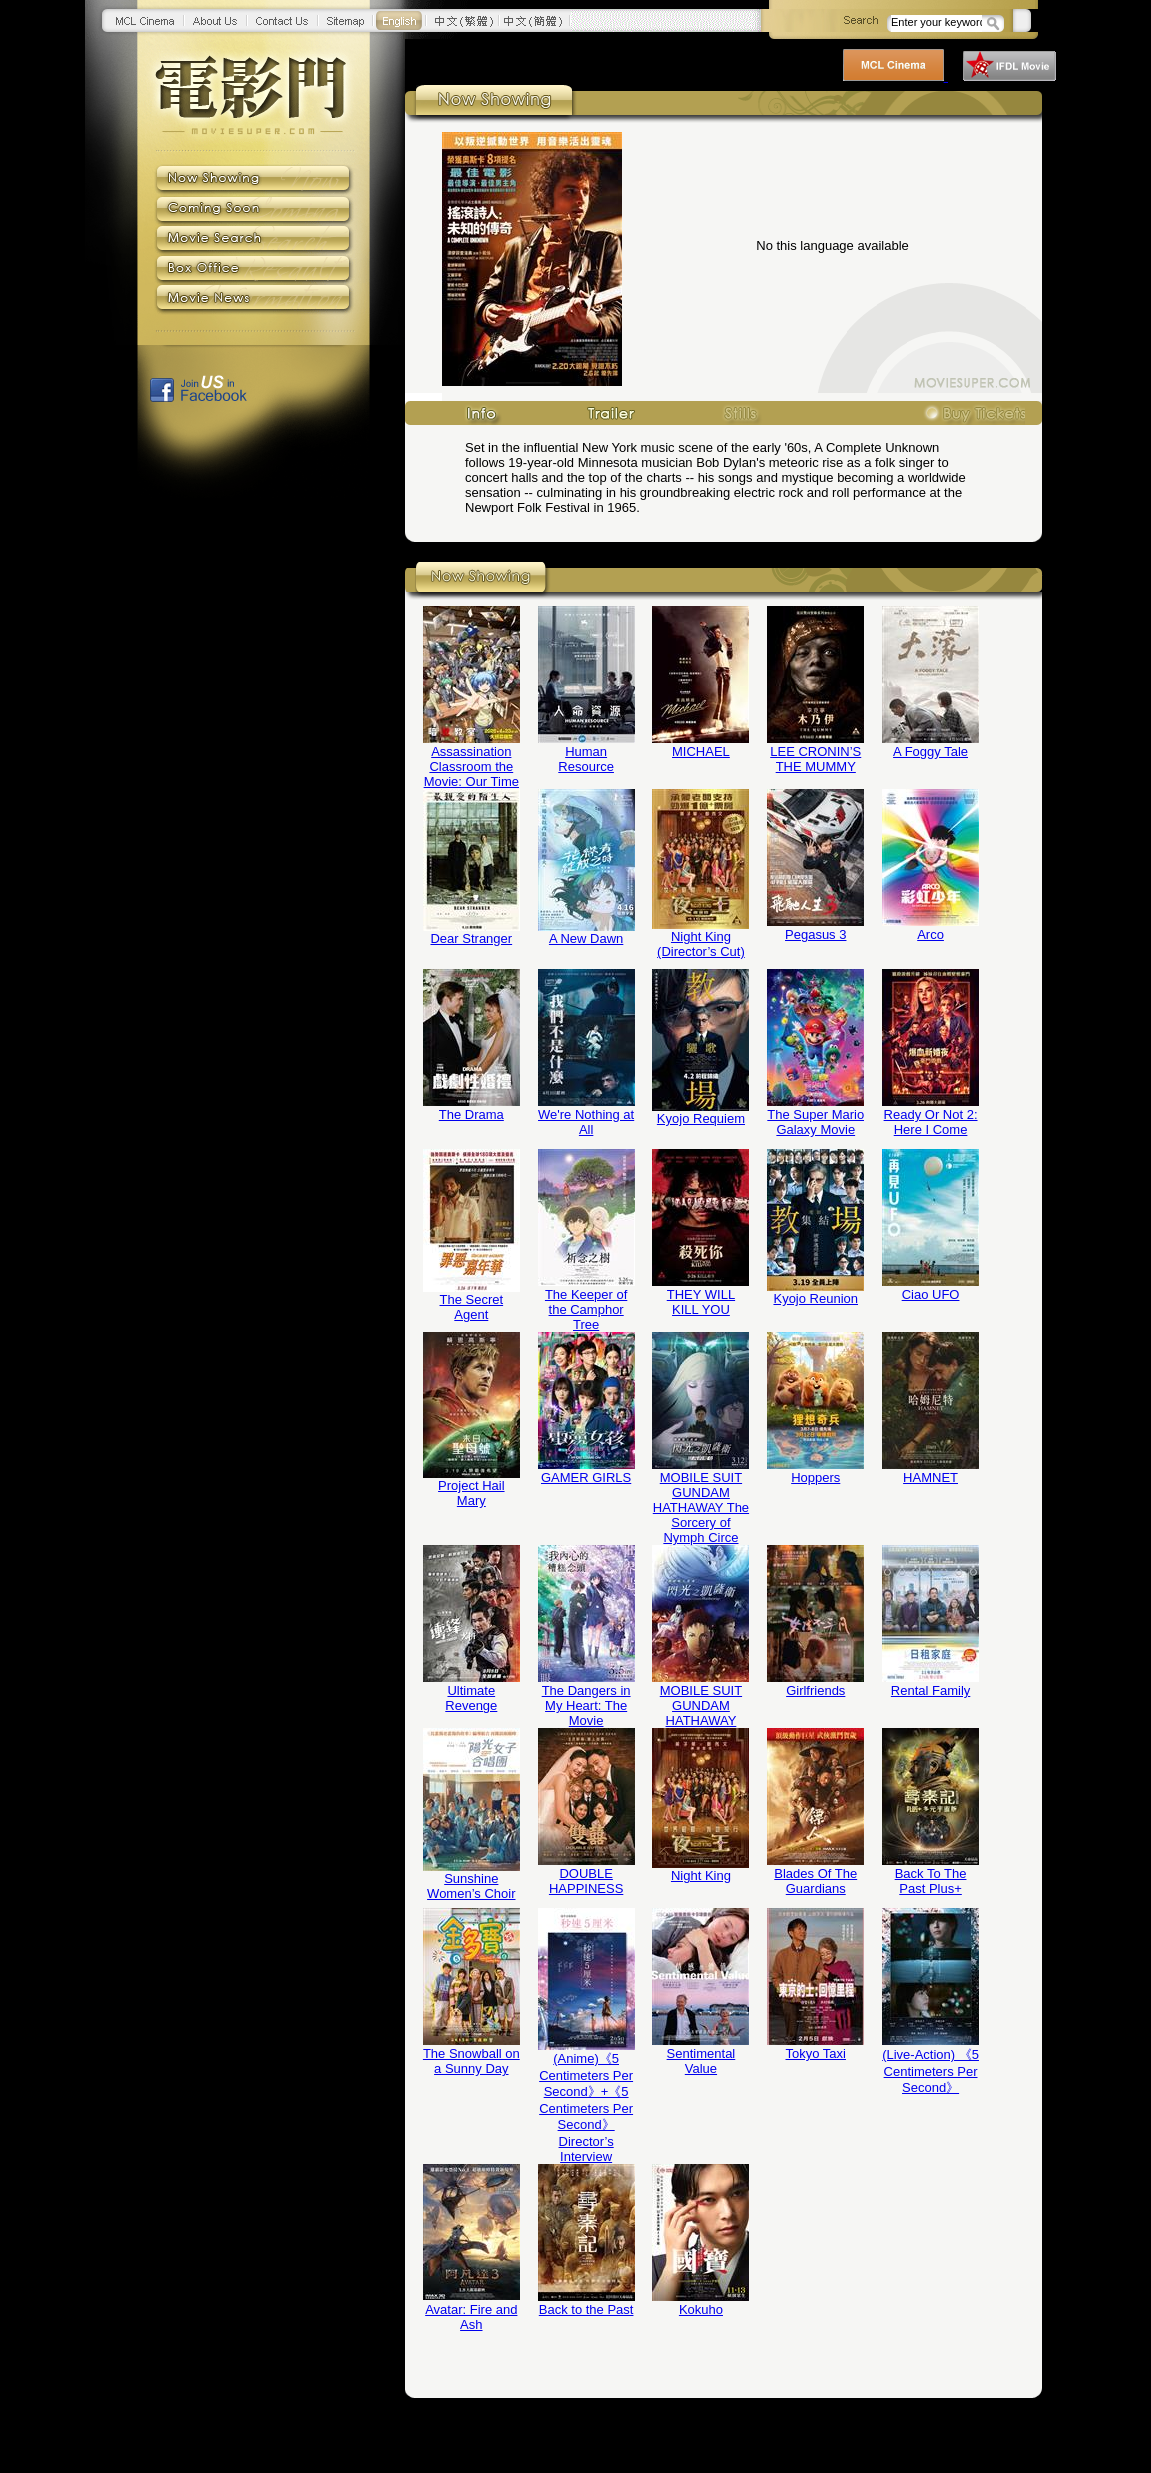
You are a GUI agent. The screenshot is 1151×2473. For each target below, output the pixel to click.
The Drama (471, 1114)
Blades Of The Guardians (815, 1881)
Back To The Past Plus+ (931, 1881)
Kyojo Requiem (701, 1118)
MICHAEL (701, 751)
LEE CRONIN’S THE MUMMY (815, 759)
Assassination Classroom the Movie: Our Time (471, 766)
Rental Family (930, 1690)
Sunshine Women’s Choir (471, 1886)
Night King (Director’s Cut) (701, 944)
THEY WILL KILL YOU (701, 1302)
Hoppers (815, 1477)
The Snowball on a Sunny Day (471, 2061)
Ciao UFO (931, 1294)
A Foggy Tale (930, 751)
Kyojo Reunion (815, 1298)
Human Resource (586, 759)
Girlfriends (815, 1690)
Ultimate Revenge (471, 1698)
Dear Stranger (471, 938)
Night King (701, 1875)
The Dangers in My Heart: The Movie (586, 1705)
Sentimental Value (701, 2061)
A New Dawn (586, 938)
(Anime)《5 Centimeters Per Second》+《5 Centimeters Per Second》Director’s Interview (586, 2107)
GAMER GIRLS (586, 1477)
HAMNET (930, 1477)
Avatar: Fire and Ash (471, 2317)
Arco (930, 934)
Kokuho (701, 2309)
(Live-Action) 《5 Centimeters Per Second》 (930, 2071)
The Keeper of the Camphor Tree (586, 1309)
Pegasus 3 (815, 934)
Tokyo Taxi (816, 2053)
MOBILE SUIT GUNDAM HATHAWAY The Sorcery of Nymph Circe (701, 1507)
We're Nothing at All (586, 1122)
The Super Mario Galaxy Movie (815, 1122)
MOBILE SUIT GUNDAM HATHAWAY (701, 1705)
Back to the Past (586, 2309)
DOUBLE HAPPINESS (586, 1881)
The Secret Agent (472, 1307)
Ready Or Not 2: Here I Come (931, 1122)
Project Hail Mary (471, 1493)
